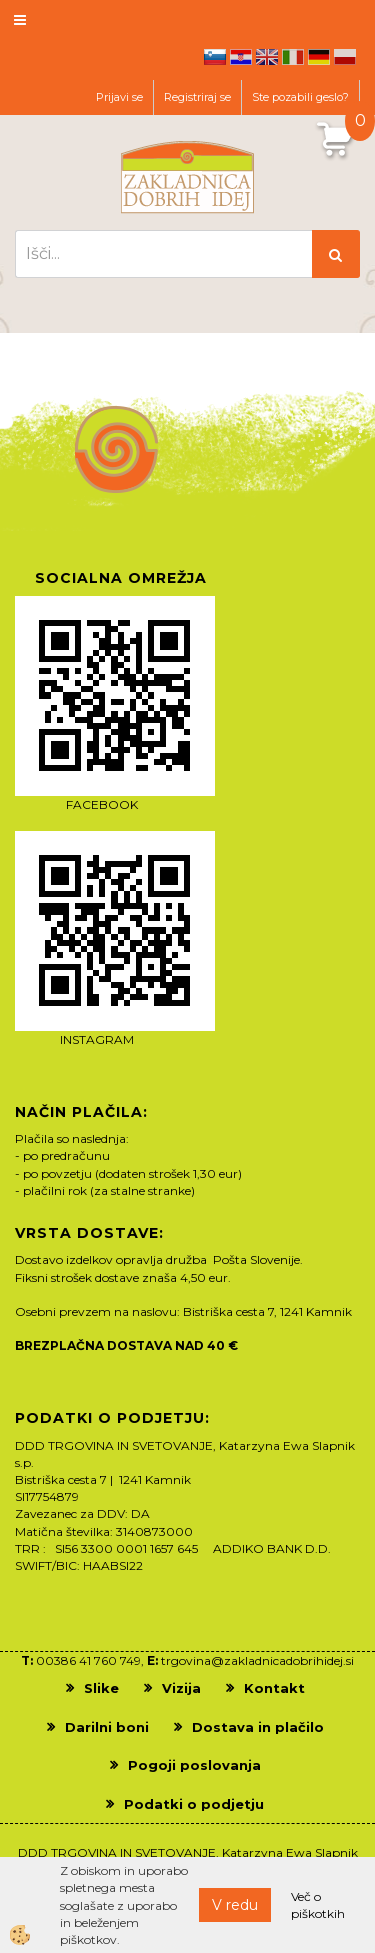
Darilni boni (107, 1727)
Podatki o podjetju (194, 1804)
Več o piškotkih (318, 1905)
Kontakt (274, 1688)
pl (345, 57)
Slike (101, 1688)
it (293, 57)
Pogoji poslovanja (194, 1765)
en (267, 57)
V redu (235, 1905)
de (319, 57)
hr (241, 57)
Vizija (181, 1688)
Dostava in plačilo (258, 1727)
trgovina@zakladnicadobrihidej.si (257, 1660)
